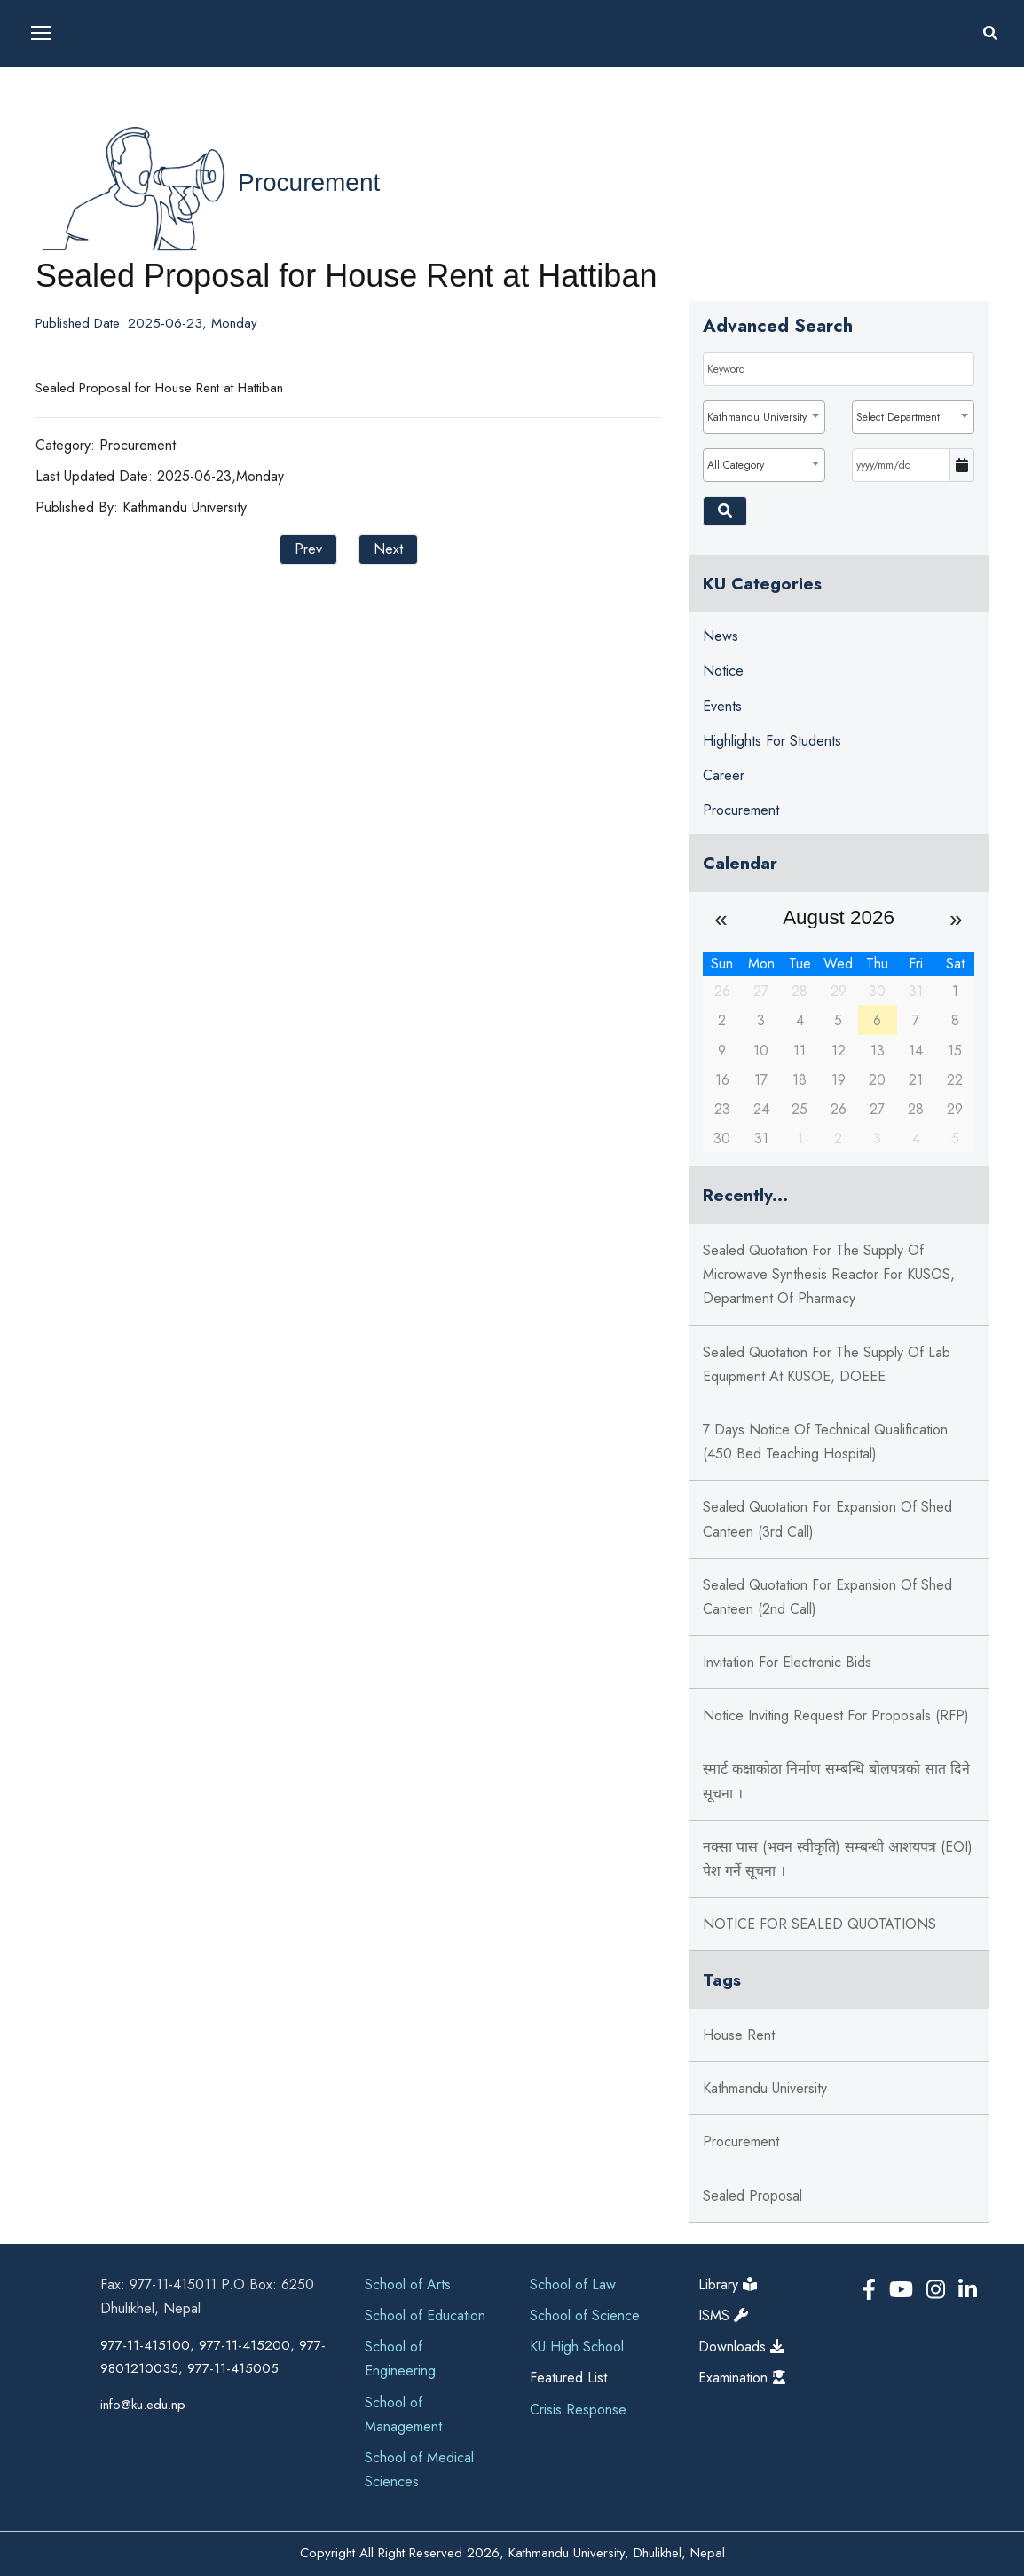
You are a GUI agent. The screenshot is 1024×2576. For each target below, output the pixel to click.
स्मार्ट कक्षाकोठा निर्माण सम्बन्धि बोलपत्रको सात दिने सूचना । (836, 1780)
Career (723, 775)
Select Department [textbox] (898, 417)
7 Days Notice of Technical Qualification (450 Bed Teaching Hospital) (825, 1441)
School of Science (585, 2315)
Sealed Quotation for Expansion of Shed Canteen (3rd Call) (827, 1519)
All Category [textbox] (735, 465)
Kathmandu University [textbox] (757, 417)
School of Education (425, 2315)
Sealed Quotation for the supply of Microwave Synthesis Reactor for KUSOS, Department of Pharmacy (829, 1274)
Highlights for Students (772, 741)
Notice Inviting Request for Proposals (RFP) (836, 1715)
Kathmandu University (765, 2088)
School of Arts (408, 2284)
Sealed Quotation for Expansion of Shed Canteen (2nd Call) (827, 1597)
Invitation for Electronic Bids (787, 1662)
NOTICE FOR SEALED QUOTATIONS (819, 1924)
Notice (723, 670)
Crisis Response (578, 2409)
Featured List (568, 2377)
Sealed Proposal (752, 2195)
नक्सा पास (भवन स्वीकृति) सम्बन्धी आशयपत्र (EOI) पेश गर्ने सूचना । (838, 1859)
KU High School (577, 2346)
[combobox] (764, 417)
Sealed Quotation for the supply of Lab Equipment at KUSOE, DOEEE (826, 1364)
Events (722, 706)
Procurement (309, 182)
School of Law (573, 2284)
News (720, 636)
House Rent (739, 2035)
